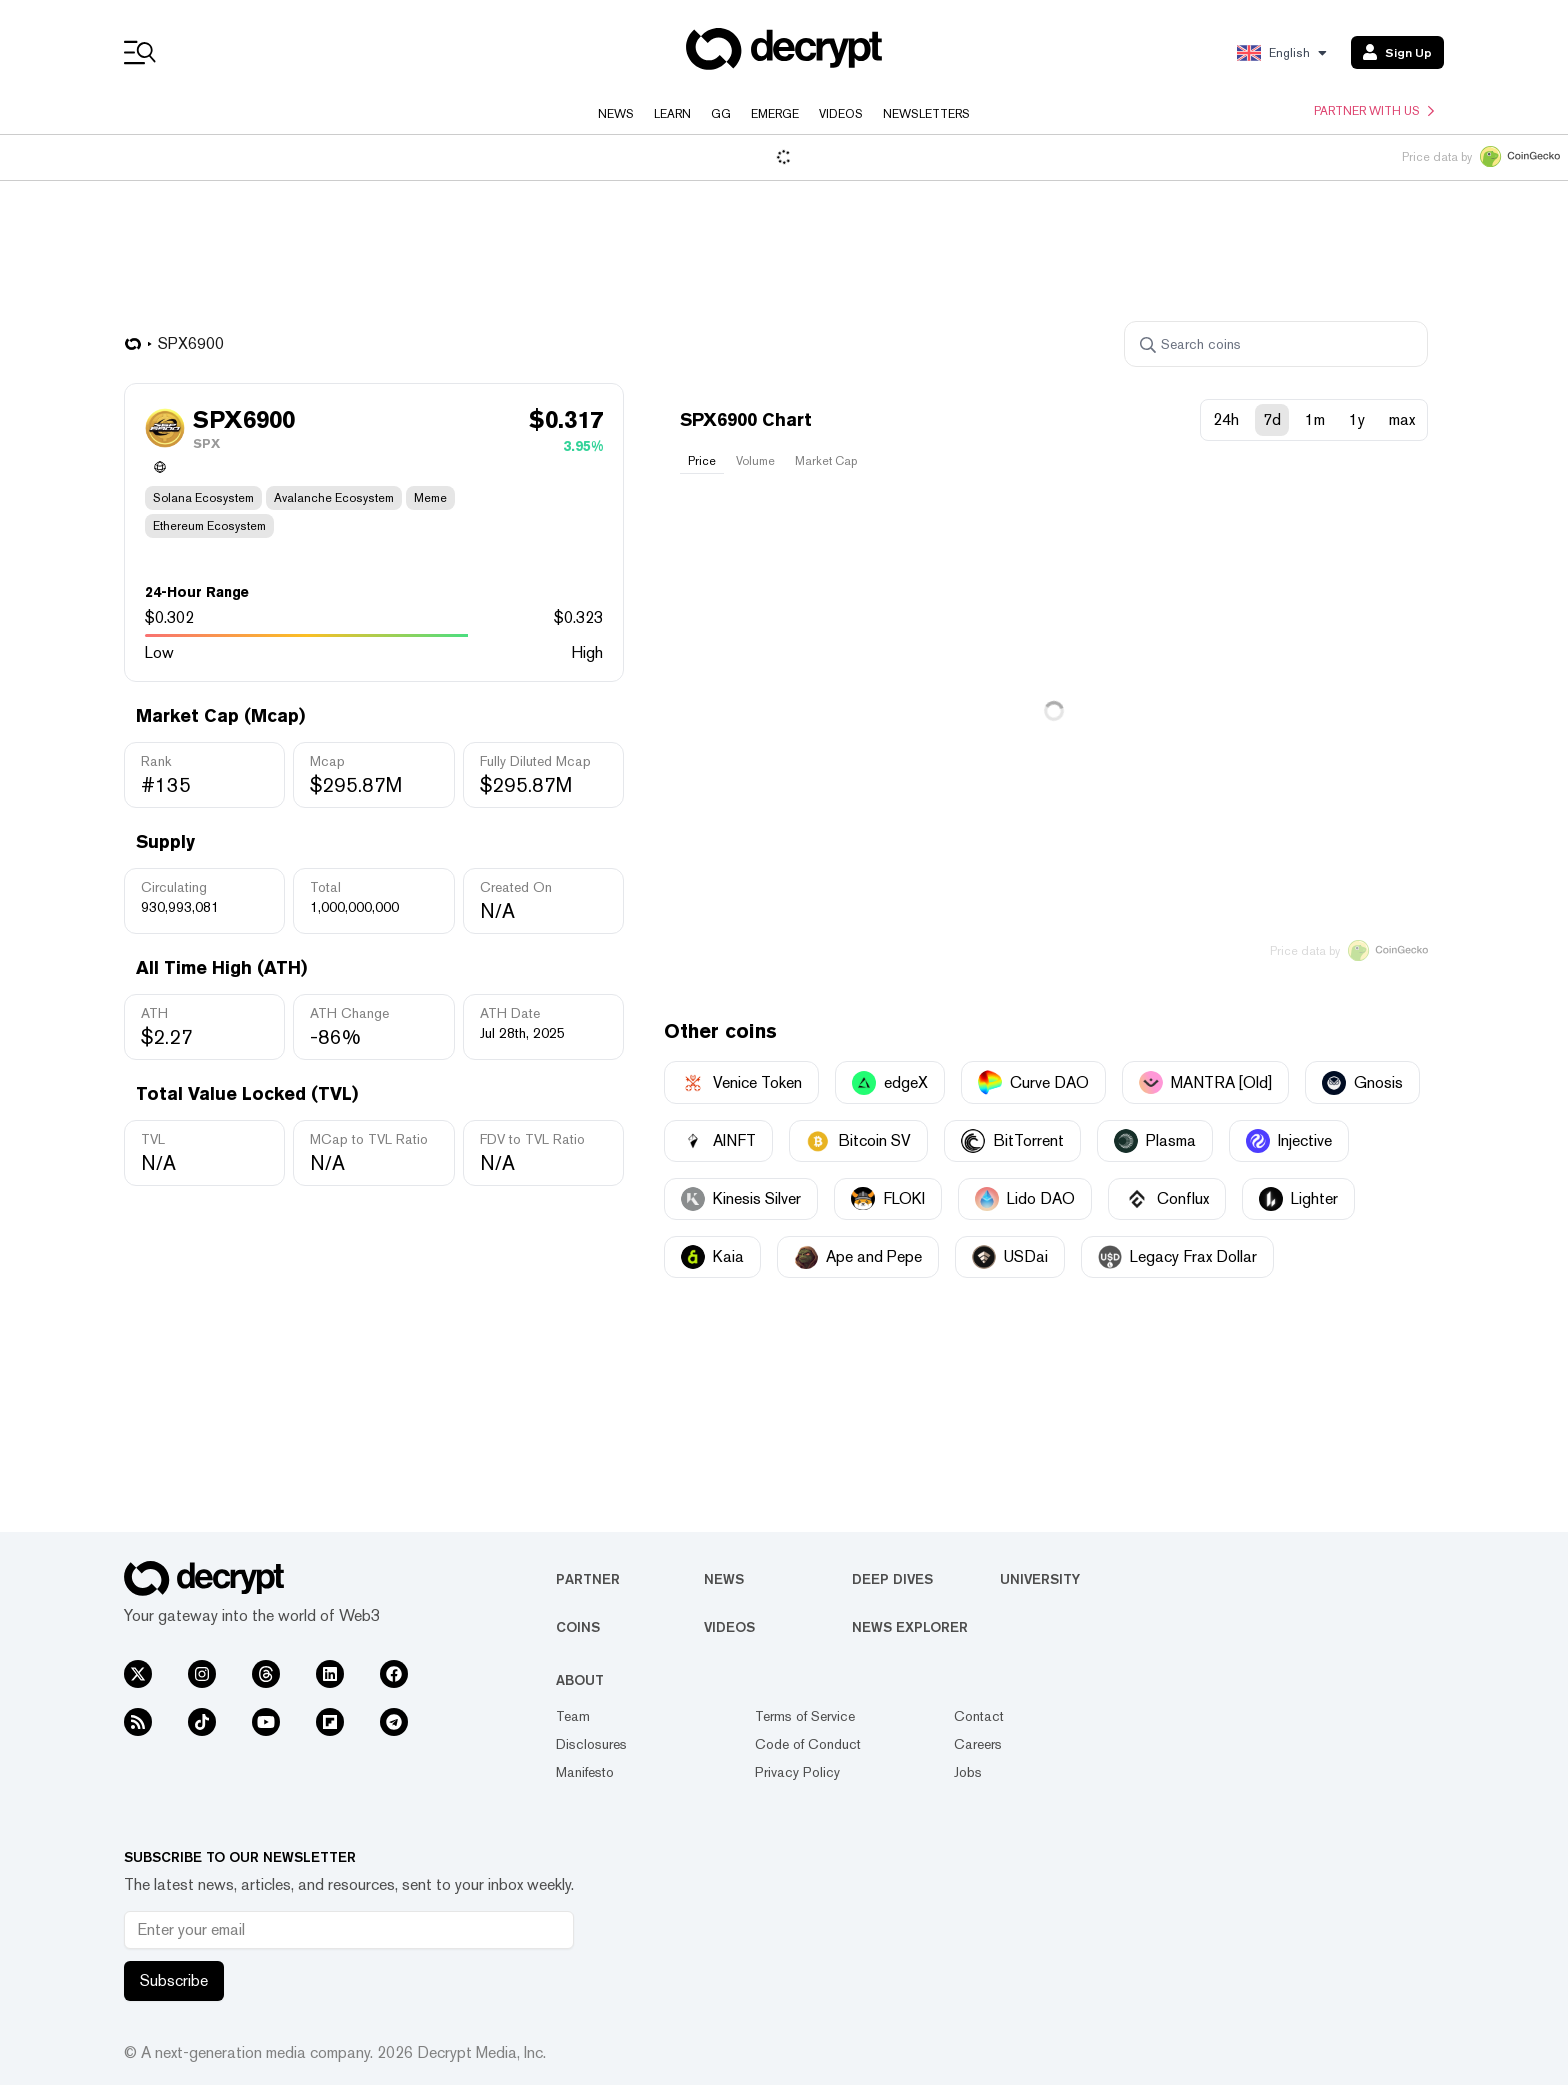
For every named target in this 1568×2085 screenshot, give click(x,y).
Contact (979, 1716)
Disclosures (591, 1744)
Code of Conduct (808, 1744)
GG (721, 114)
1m (1315, 419)
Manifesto (585, 1772)
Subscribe (174, 1980)
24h (1226, 419)
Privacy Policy (797, 1772)
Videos (841, 114)
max (1402, 419)
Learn (672, 114)
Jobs (968, 1772)
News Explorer (910, 1627)
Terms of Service (805, 1716)
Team (573, 1716)
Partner (588, 1579)
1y (1357, 419)
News (616, 114)
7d (1272, 419)
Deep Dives (892, 1579)
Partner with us (1374, 111)
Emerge (775, 114)
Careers (978, 1744)
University (1040, 1579)
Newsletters (926, 114)
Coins (578, 1627)
